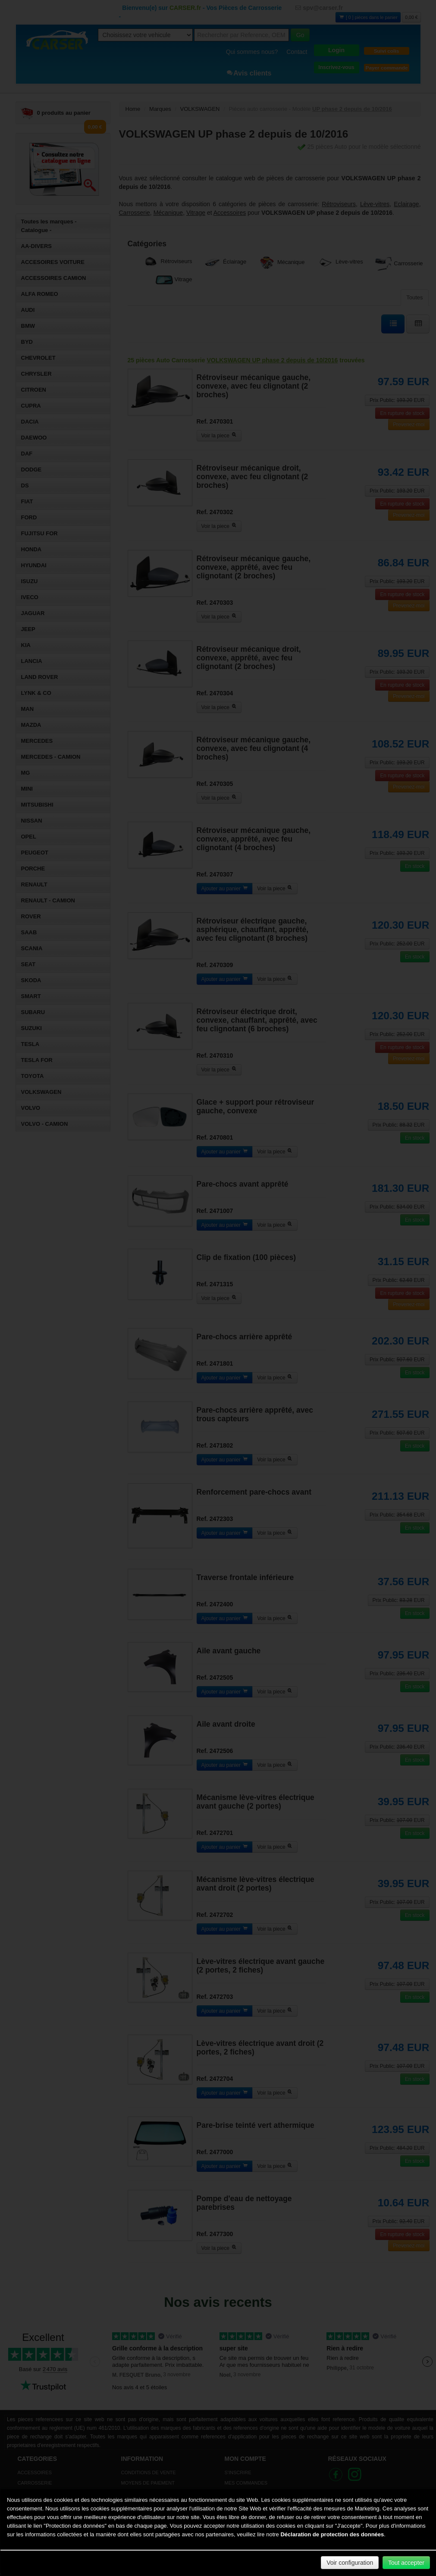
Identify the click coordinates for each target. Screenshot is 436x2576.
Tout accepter (406, 2562)
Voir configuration (349, 2562)
